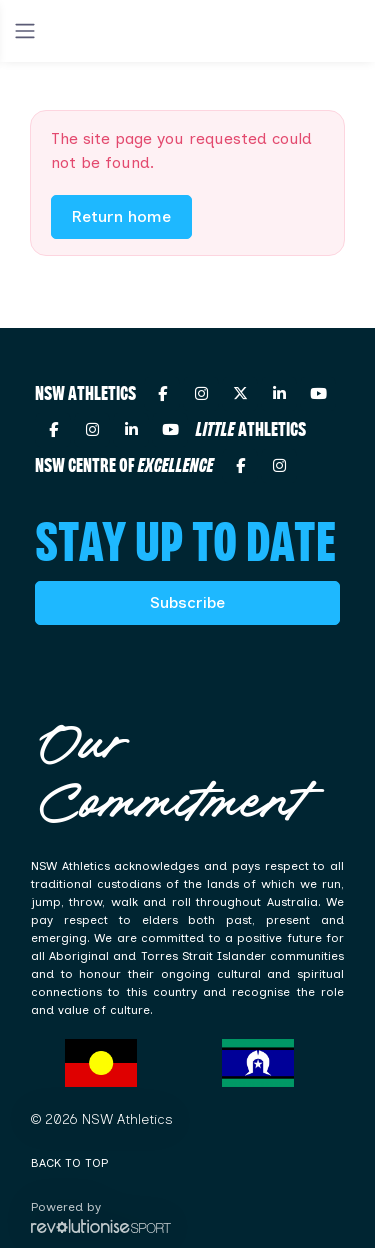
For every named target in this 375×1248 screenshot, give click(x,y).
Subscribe (187, 602)
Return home (121, 216)
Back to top (69, 1163)
